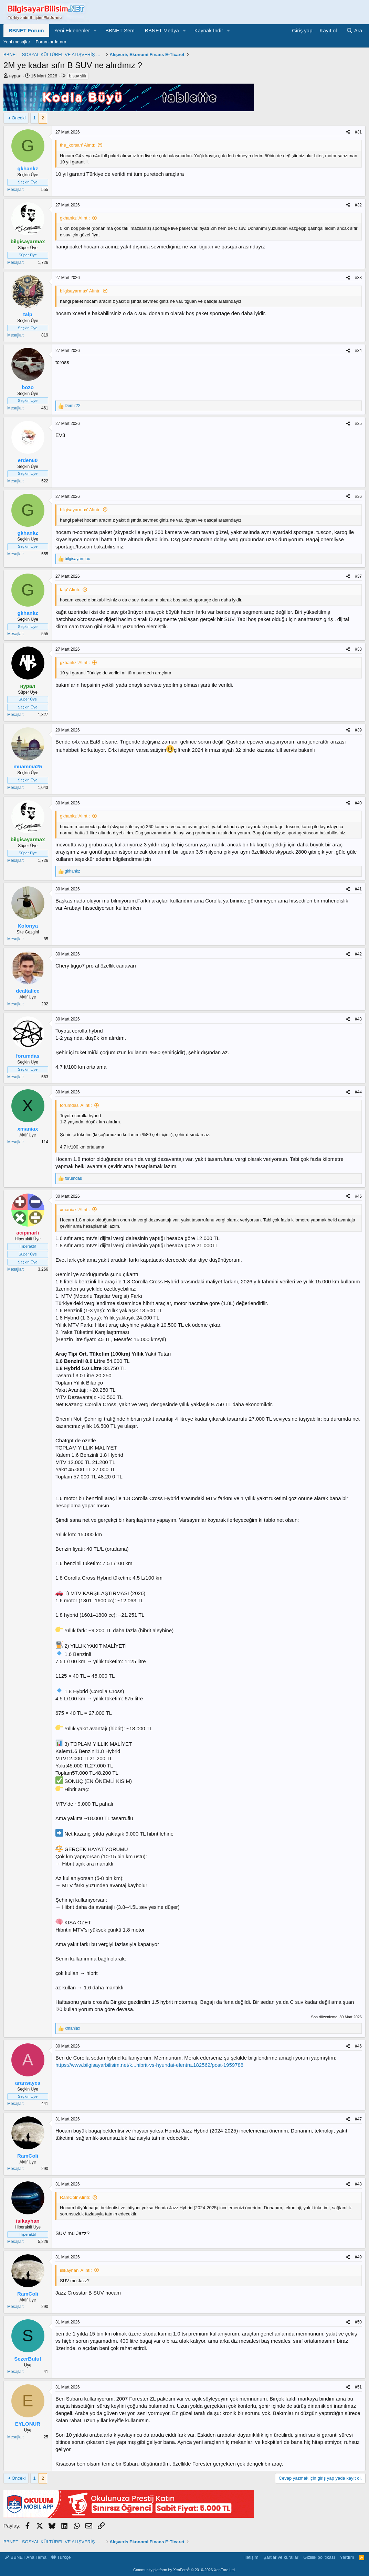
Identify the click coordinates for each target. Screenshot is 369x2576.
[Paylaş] (348, 132)
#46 (358, 2046)
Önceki (18, 117)
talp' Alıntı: (70, 589)
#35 (358, 423)
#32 (358, 205)
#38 (358, 649)
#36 (358, 496)
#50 (358, 2322)
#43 (358, 1019)
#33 (358, 277)
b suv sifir (78, 76)
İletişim (251, 2557)
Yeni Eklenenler (72, 30)
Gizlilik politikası (319, 2557)
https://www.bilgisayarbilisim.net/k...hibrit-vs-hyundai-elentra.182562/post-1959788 (149, 2065)
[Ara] (354, 30)
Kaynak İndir (208, 30)
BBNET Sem (120, 30)
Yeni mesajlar (16, 41)
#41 (358, 889)
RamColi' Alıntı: (75, 2197)
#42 (358, 954)
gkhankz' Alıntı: (75, 218)
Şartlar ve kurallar (280, 2557)
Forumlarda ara (51, 41)
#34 (358, 350)
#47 (358, 2119)
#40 (358, 803)
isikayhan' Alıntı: (76, 2270)
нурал (15, 75)
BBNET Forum (26, 30)
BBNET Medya (162, 30)
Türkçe (61, 2557)
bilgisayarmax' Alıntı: (80, 290)
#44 (358, 1092)
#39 (358, 730)
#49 (358, 2257)
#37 (358, 576)
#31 (358, 132)
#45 (358, 1196)
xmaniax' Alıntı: (75, 1209)
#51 (358, 2387)
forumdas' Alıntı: (76, 1105)
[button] (95, 30)
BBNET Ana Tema (25, 2557)
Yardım (347, 2557)
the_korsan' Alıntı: (77, 145)
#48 (358, 2184)
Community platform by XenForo (184, 2570)
